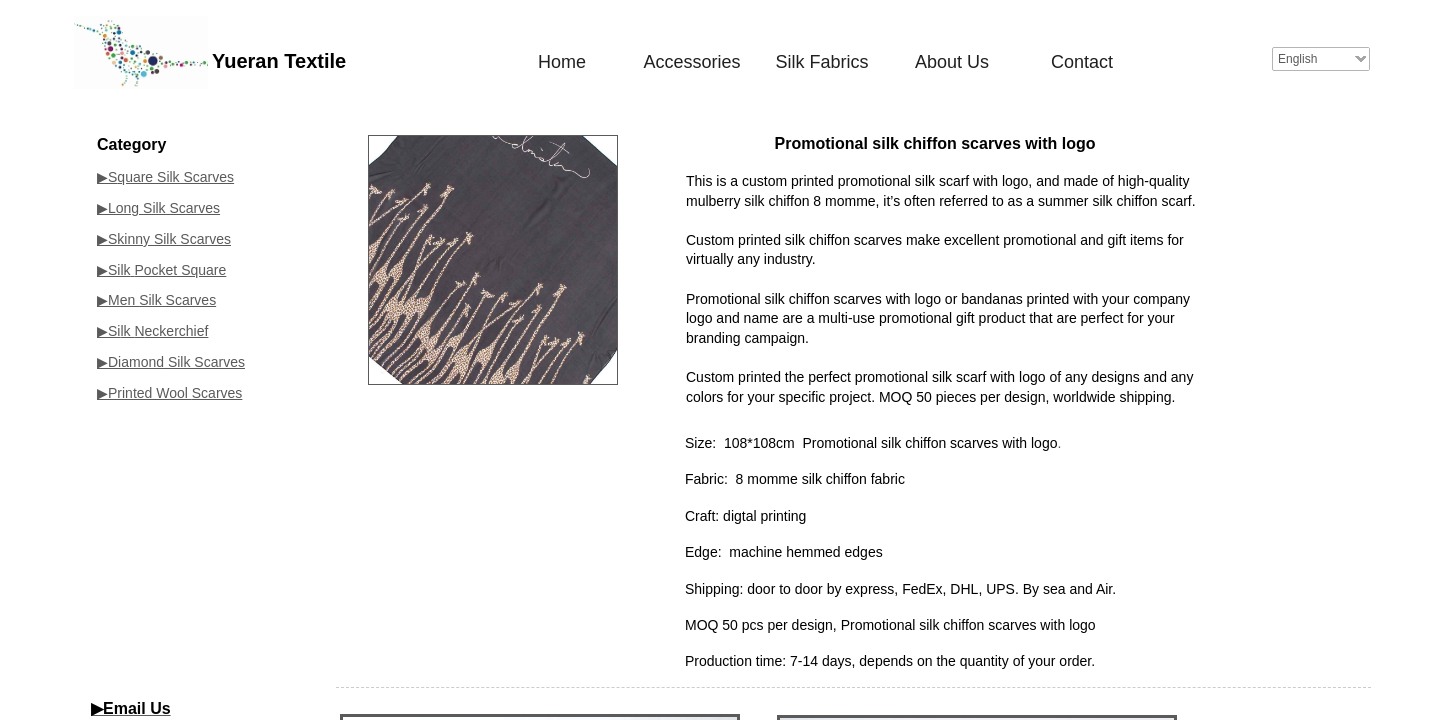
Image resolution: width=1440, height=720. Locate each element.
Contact (1082, 62)
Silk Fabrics (821, 62)
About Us (952, 62)
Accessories (691, 62)
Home (562, 62)
